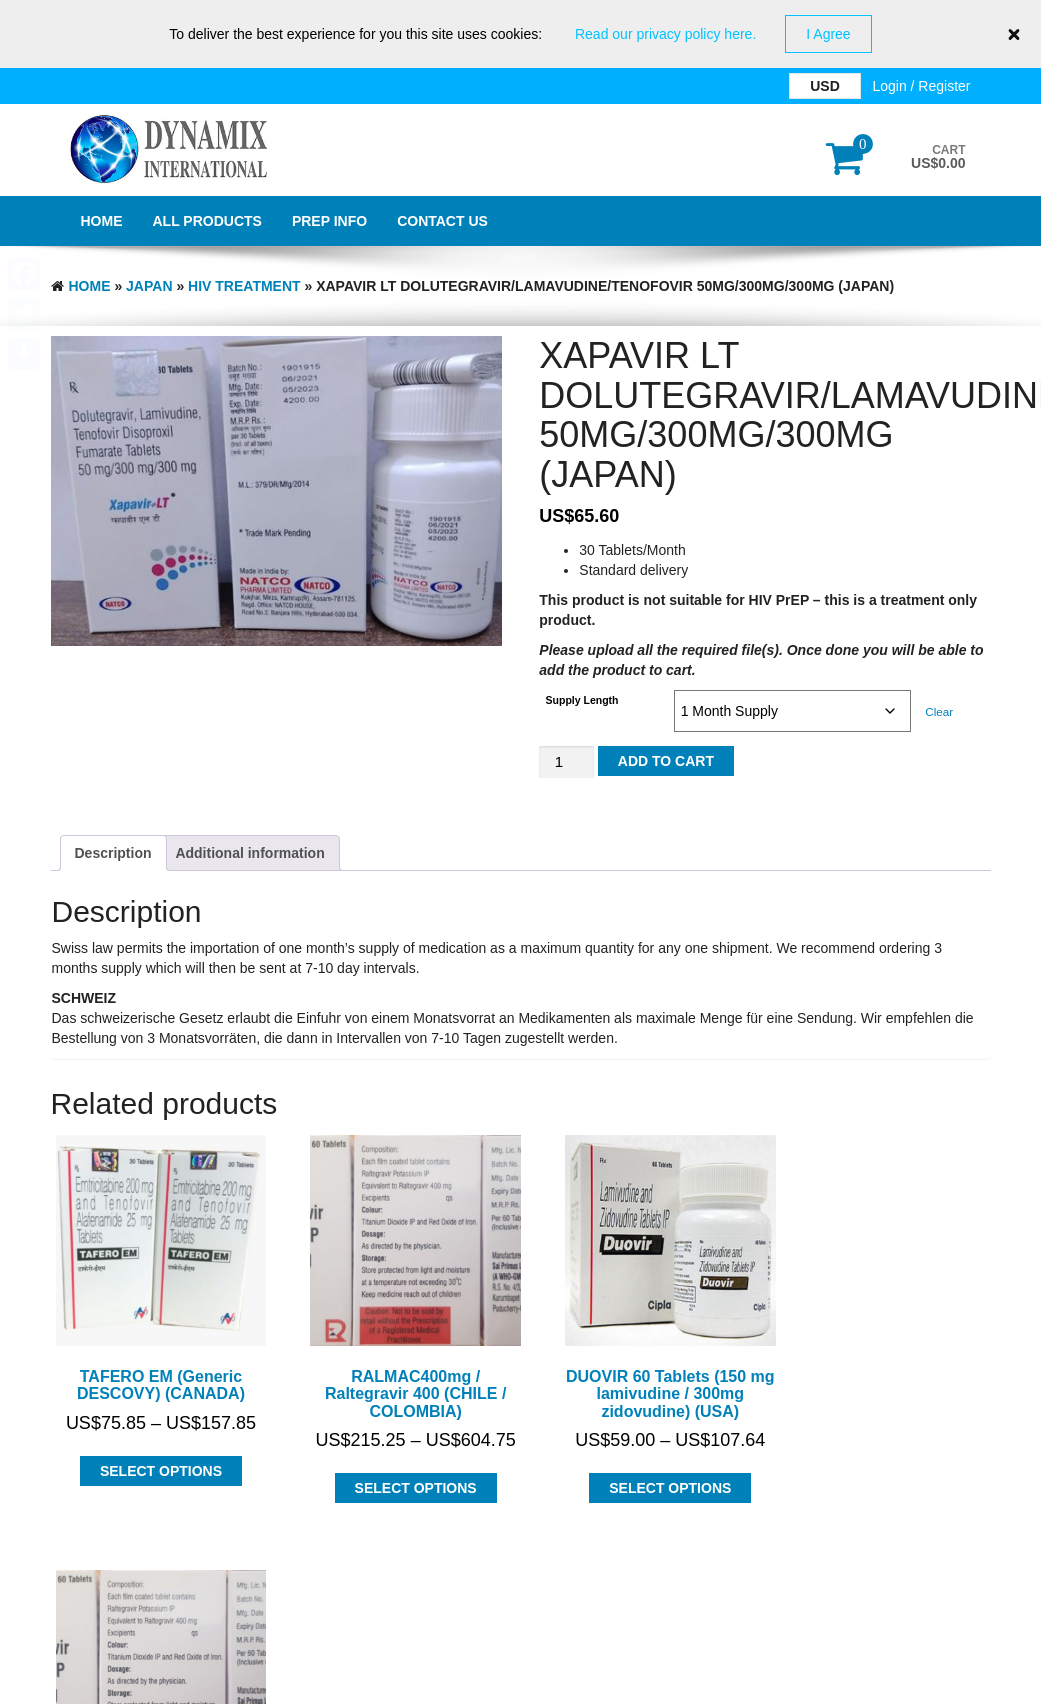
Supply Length (582, 700)
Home (102, 221)
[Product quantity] (566, 762)
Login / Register (921, 86)
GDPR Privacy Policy (520, 1684)
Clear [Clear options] (939, 711)
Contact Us (442, 221)
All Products (207, 221)
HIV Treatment (244, 286)
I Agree (828, 34)
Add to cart (666, 761)
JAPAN (149, 286)
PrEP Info (329, 221)
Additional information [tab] (249, 853)
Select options (154, 1457)
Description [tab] (113, 853)
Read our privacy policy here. (665, 34)
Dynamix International (251, 1632)
